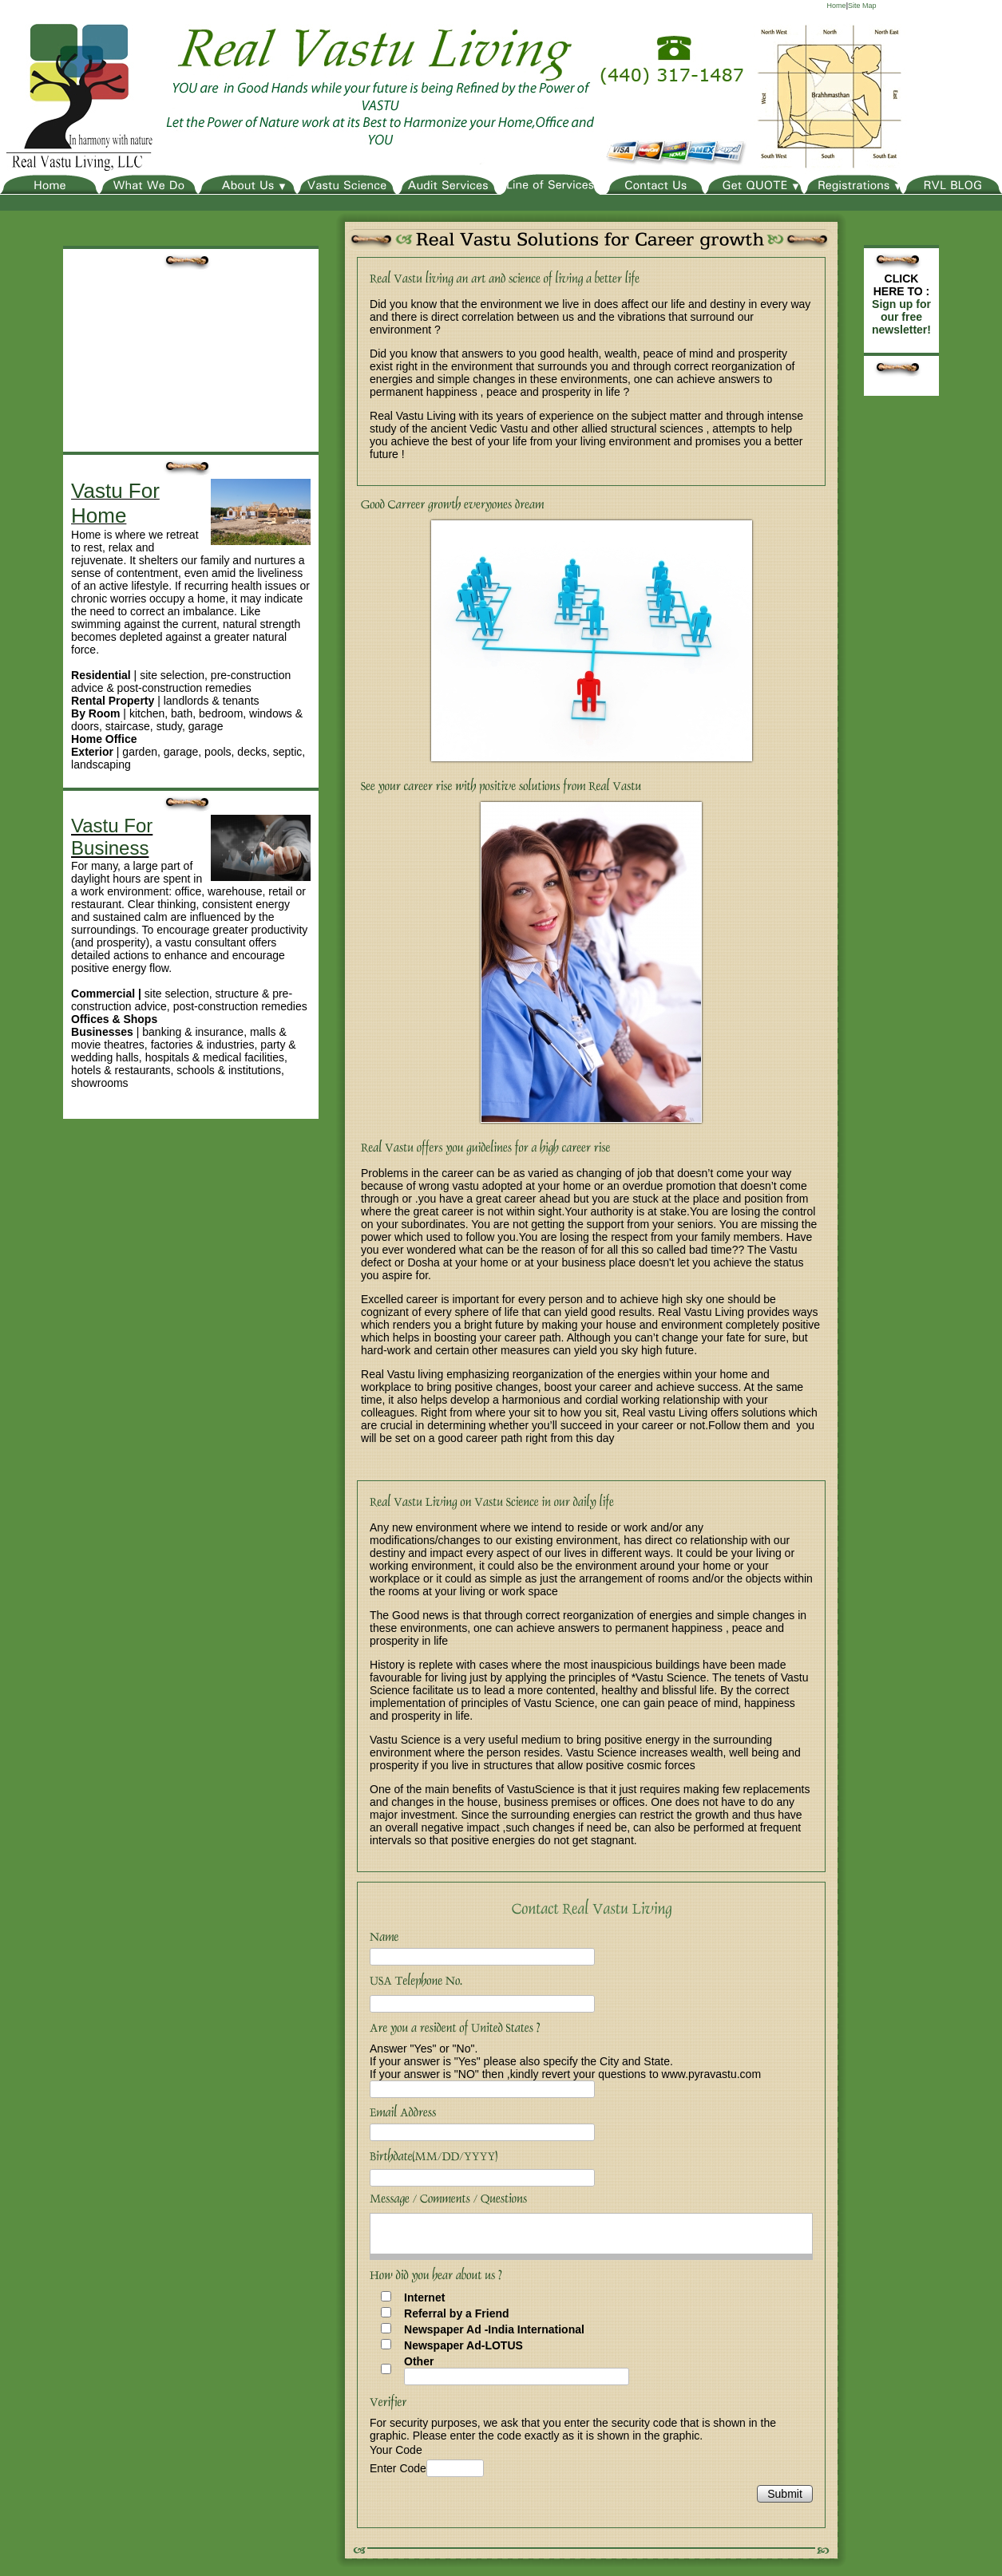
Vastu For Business (111, 837)
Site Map (862, 6)
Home (836, 6)
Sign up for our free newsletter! (901, 317)
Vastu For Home (115, 503)
